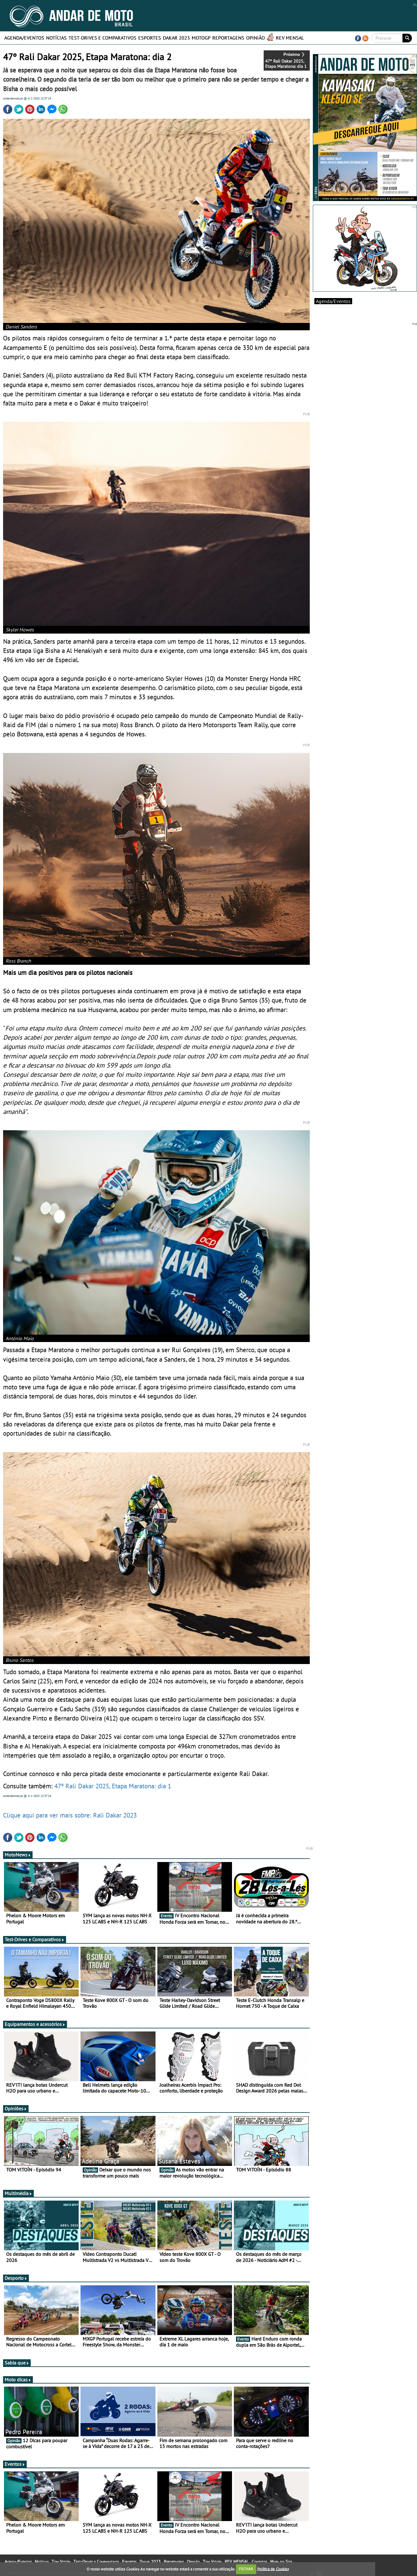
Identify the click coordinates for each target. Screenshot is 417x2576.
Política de (273, 2568)
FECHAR (246, 2568)
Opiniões (16, 2108)
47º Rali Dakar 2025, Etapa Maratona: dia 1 (112, 1786)
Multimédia (18, 2193)
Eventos (15, 2464)
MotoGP (201, 38)
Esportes (149, 38)
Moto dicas (18, 2379)
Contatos (259, 2561)
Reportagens (228, 38)
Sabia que (17, 2363)
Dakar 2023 (176, 38)
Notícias (56, 38)
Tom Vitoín (61, 2561)
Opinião (255, 38)
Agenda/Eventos (24, 38)
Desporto (16, 2278)
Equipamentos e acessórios (35, 2024)
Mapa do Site (281, 2561)
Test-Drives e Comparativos (102, 38)
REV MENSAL (290, 38)
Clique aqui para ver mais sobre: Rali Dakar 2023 (70, 1815)
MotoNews (18, 1855)
